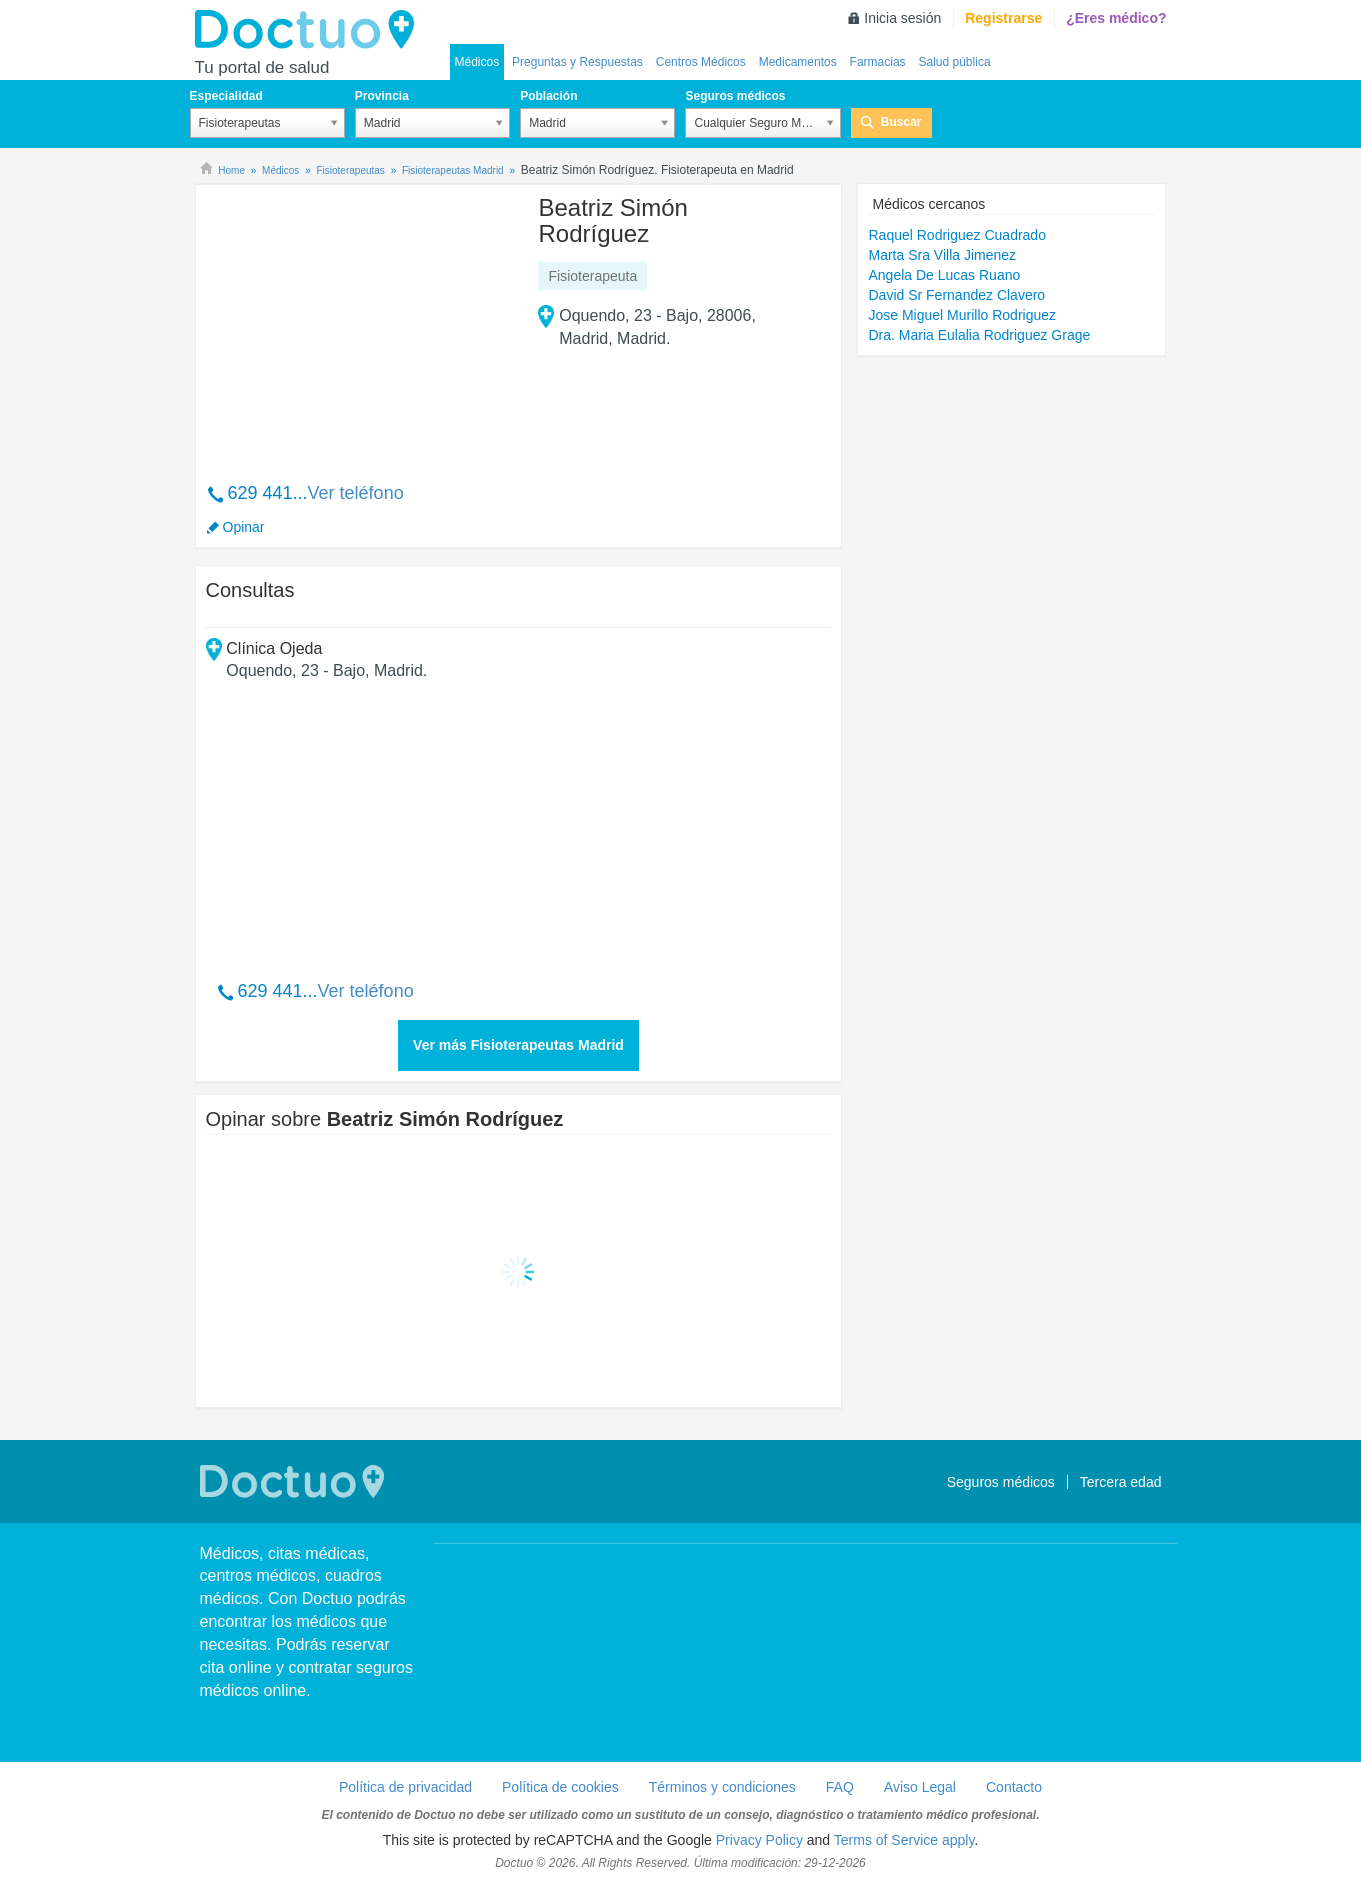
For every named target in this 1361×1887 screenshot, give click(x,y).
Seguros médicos (735, 96)
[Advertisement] (359, 323)
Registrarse (1003, 18)
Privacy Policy (759, 1840)
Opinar (244, 527)
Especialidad (226, 96)
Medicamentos (798, 62)
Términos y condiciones (722, 1787)
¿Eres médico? (1116, 18)
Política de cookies (560, 1787)
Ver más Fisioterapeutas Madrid (518, 1045)
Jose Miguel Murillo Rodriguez (962, 315)
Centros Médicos (701, 62)
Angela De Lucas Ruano (944, 275)
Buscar (901, 122)
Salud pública (955, 62)
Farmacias (878, 62)
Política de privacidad (405, 1787)
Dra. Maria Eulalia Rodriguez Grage (979, 335)
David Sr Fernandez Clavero (956, 295)
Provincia (382, 96)
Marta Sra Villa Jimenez (942, 255)
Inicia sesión (902, 18)
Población (548, 96)
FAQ (840, 1787)
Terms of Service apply (904, 1840)
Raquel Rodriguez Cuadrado (956, 235)
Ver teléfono (356, 493)
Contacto (1014, 1787)
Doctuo (310, 30)
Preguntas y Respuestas (577, 62)
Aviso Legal (920, 1787)
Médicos (477, 62)
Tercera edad (1121, 1482)
